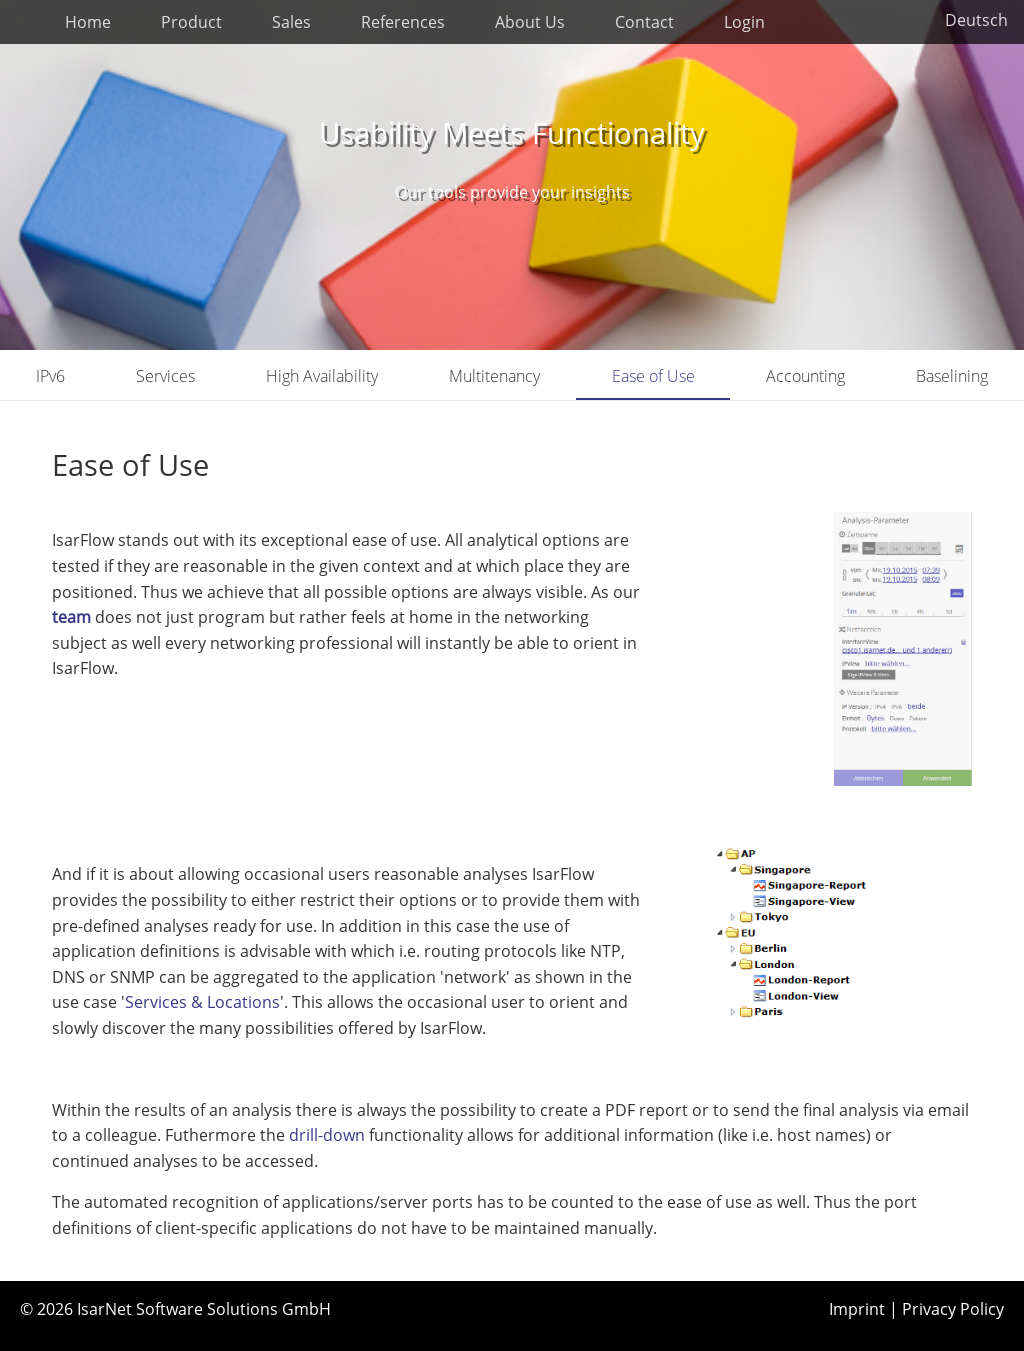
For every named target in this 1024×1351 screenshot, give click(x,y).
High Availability (322, 376)
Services (165, 376)
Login (744, 22)
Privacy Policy (953, 1309)
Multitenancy (494, 376)
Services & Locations (202, 1002)
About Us (530, 22)
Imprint (857, 1309)
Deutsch (976, 20)
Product (191, 22)
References (403, 22)
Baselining (952, 376)
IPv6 (50, 376)
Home (88, 22)
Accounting (805, 376)
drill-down (329, 1135)
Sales (291, 22)
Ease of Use (653, 376)
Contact (644, 22)
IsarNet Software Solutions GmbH (204, 1309)
